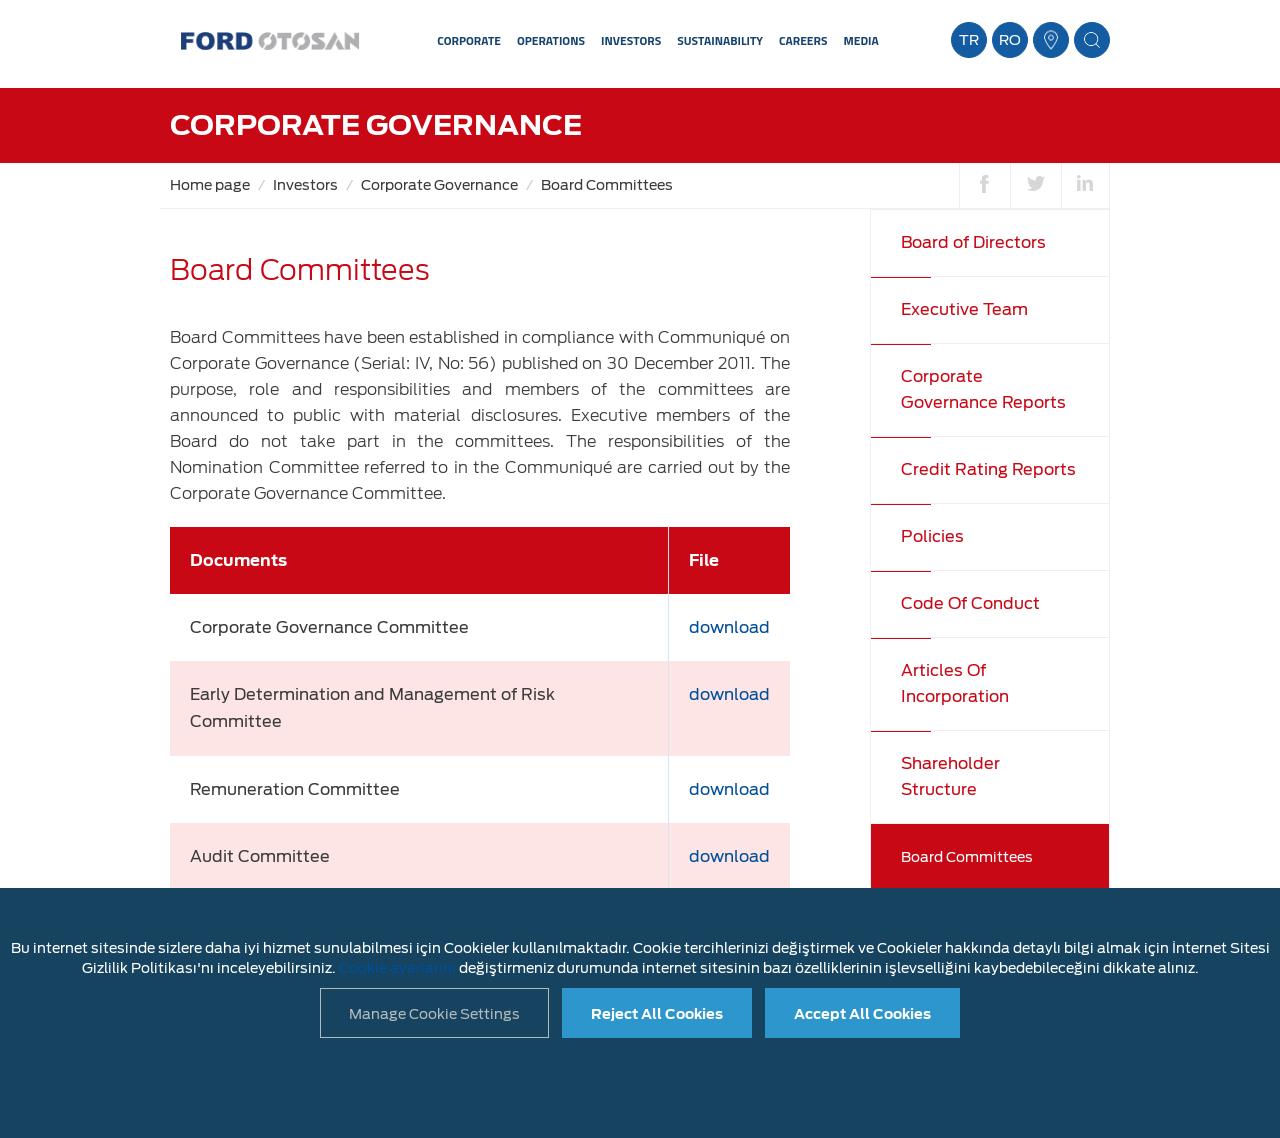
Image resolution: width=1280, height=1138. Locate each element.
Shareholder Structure (950, 776)
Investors (305, 185)
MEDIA (860, 40)
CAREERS (803, 40)
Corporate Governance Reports (983, 389)
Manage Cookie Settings (434, 1014)
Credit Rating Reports (988, 469)
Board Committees (607, 185)
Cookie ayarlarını (397, 968)
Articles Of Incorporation (955, 683)
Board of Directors (973, 242)
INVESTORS (631, 40)
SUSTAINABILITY (720, 40)
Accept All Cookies (862, 1014)
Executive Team (964, 309)
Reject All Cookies (657, 1014)
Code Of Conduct (970, 603)
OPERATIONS (551, 40)
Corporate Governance (439, 185)
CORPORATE (469, 40)
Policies (932, 536)
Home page (210, 185)
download (729, 627)
